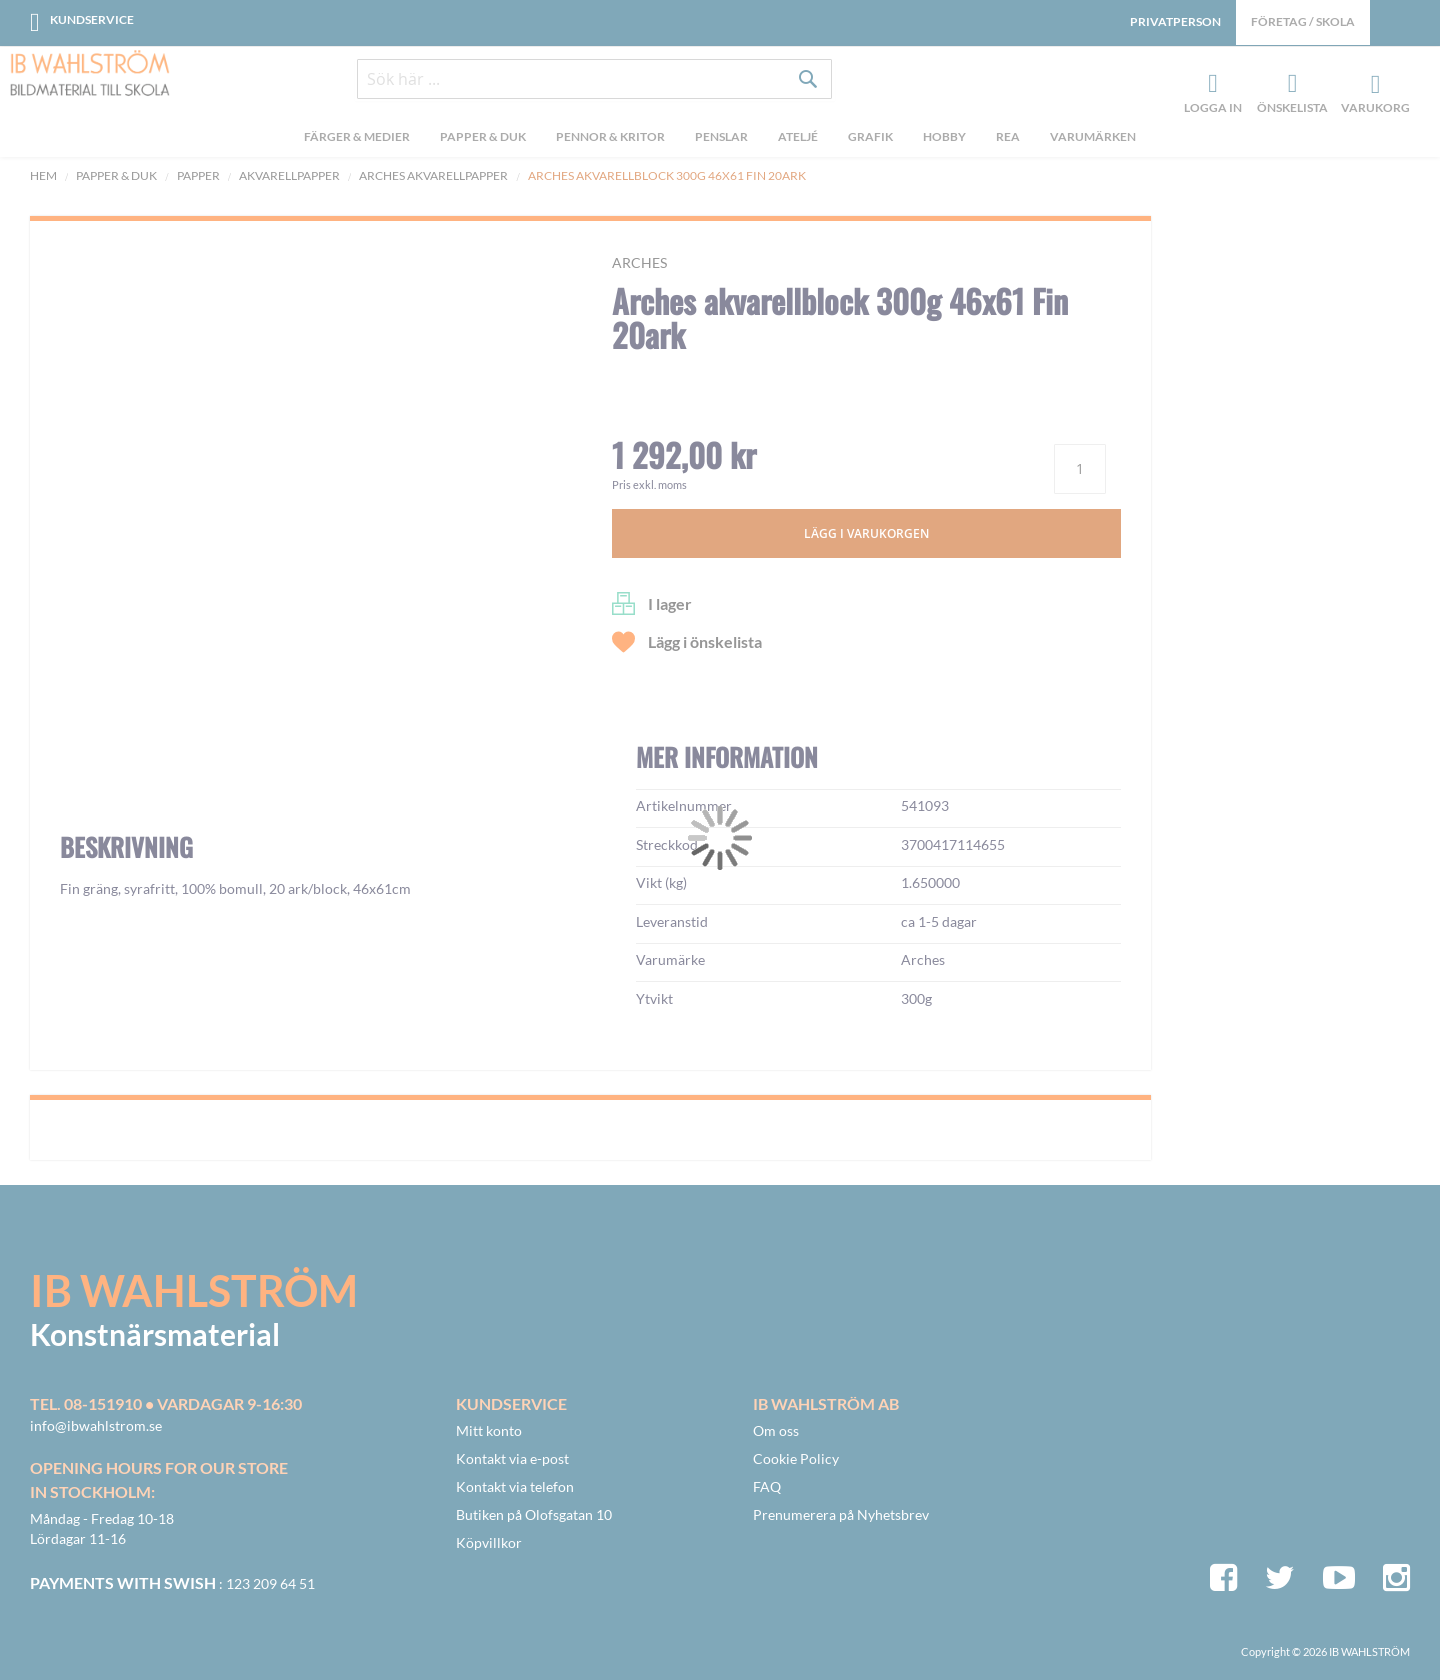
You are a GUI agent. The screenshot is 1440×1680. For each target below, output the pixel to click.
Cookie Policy (796, 1458)
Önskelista (1290, 86)
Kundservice (92, 19)
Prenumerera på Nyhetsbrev (841, 1514)
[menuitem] (357, 141)
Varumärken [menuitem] (1093, 138)
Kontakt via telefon (515, 1486)
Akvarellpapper (289, 175)
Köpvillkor (489, 1542)
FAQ (767, 1486)
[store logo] (90, 75)
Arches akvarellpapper (433, 175)
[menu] (720, 141)
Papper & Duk (116, 175)
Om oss (776, 1430)
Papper (198, 175)
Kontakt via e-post (512, 1458)
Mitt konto (489, 1430)
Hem (43, 175)
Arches (639, 262)
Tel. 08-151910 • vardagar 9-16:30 (166, 1403)
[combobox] (595, 82)
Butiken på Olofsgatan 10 (534, 1514)
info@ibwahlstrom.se (96, 1425)
